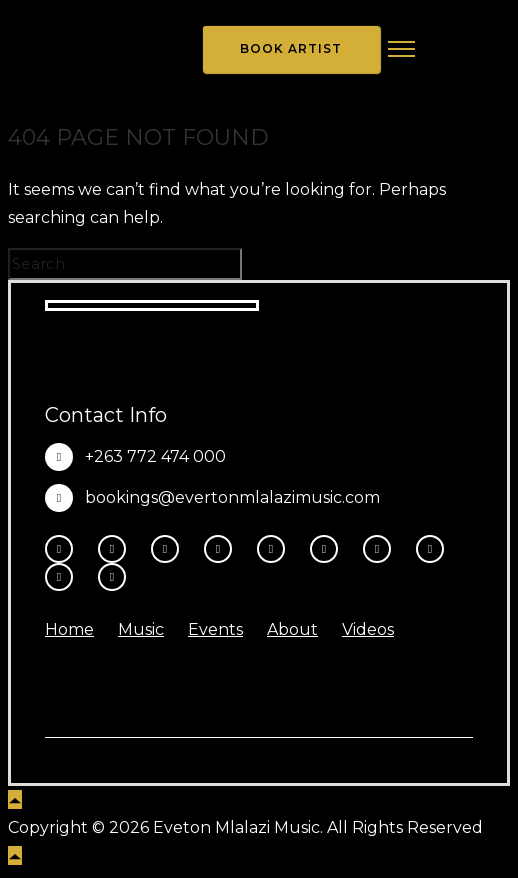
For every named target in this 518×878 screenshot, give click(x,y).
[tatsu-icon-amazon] (64, 577)
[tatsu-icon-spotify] (382, 549)
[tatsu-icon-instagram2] (117, 549)
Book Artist (291, 48)
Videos (368, 629)
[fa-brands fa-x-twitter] (223, 549)
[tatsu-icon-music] (435, 549)
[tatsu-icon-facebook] (64, 549)
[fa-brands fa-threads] (170, 549)
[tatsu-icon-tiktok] (329, 549)
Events (215, 629)
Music (141, 629)
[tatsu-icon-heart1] (112, 577)
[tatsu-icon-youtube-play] (276, 549)
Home (69, 629)
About (292, 629)
